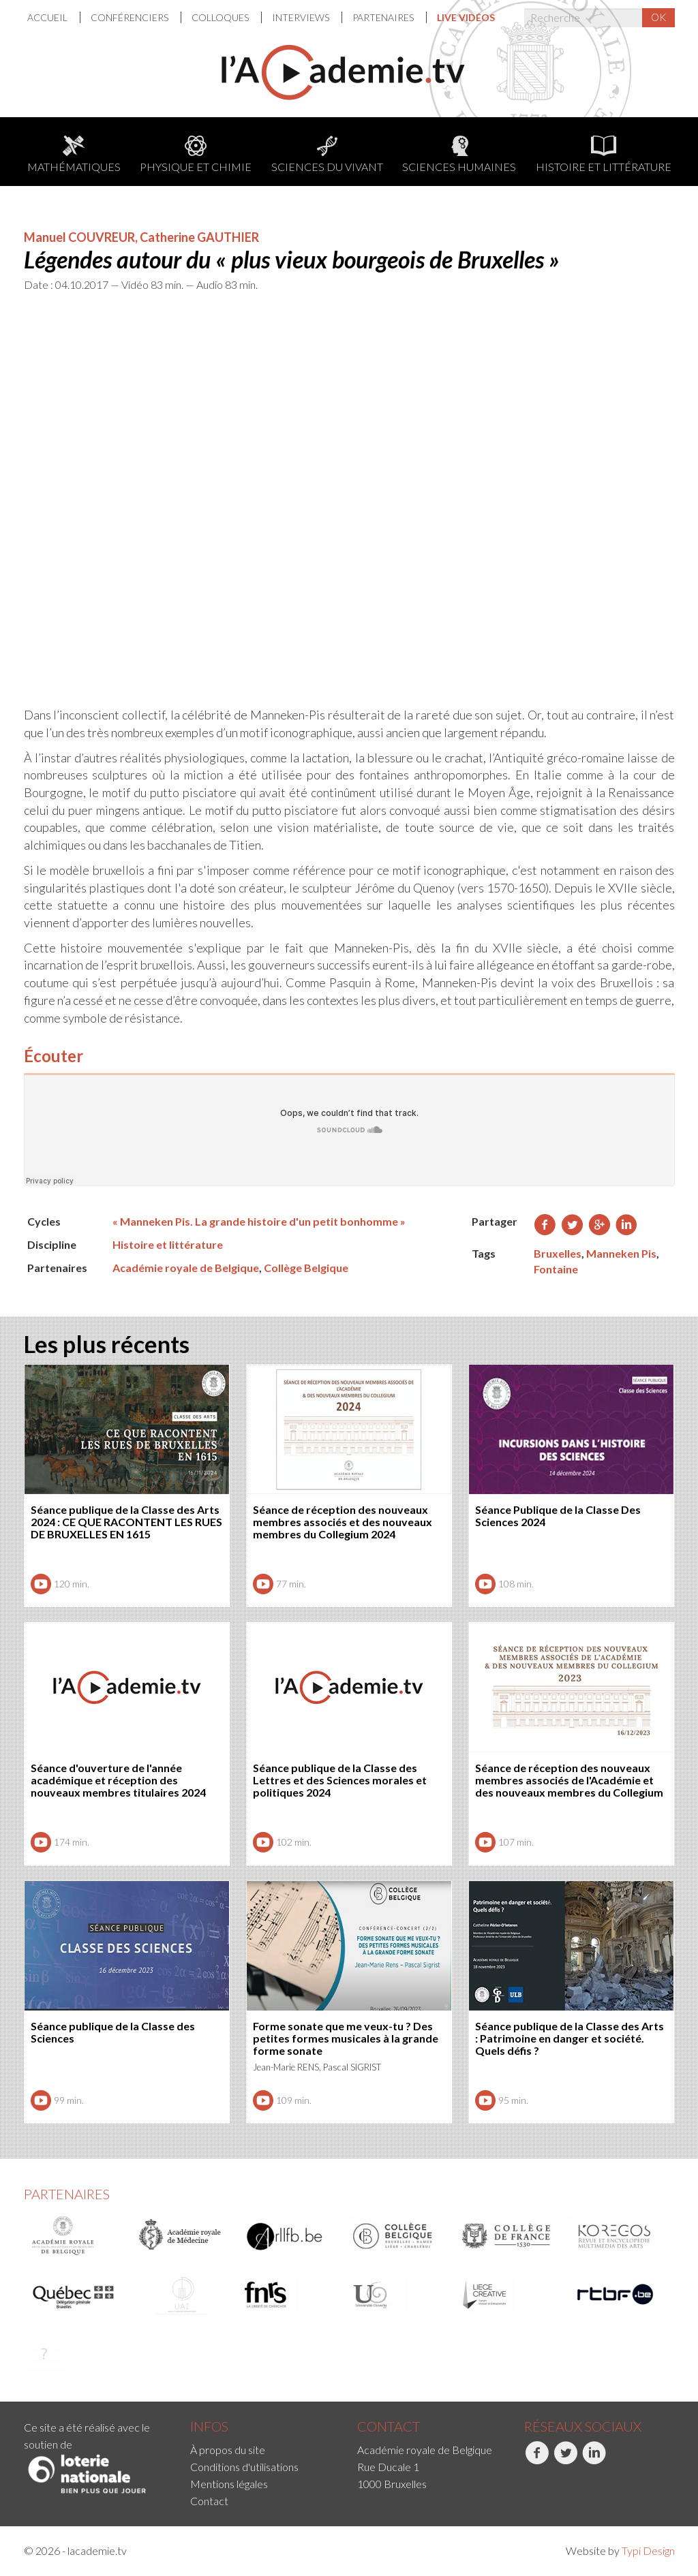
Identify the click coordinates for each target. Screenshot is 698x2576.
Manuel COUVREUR (79, 237)
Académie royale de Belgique (185, 1267)
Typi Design (648, 2550)
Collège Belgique (306, 1267)
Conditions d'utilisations (244, 2466)
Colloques (221, 17)
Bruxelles (557, 1253)
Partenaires (384, 17)
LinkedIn (594, 2460)
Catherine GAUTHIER (199, 237)
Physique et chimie (196, 154)
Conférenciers (130, 17)
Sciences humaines (459, 154)
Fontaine (556, 1268)
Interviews (301, 17)
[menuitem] (53, 17)
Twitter (565, 2460)
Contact (209, 2500)
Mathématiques (74, 154)
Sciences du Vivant (327, 154)
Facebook (536, 2460)
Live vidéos (466, 17)
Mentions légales (229, 2483)
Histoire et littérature (603, 154)
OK (658, 17)
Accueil (48, 17)
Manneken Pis (621, 1253)
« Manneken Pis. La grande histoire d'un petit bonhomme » (259, 1221)
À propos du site (227, 2449)
